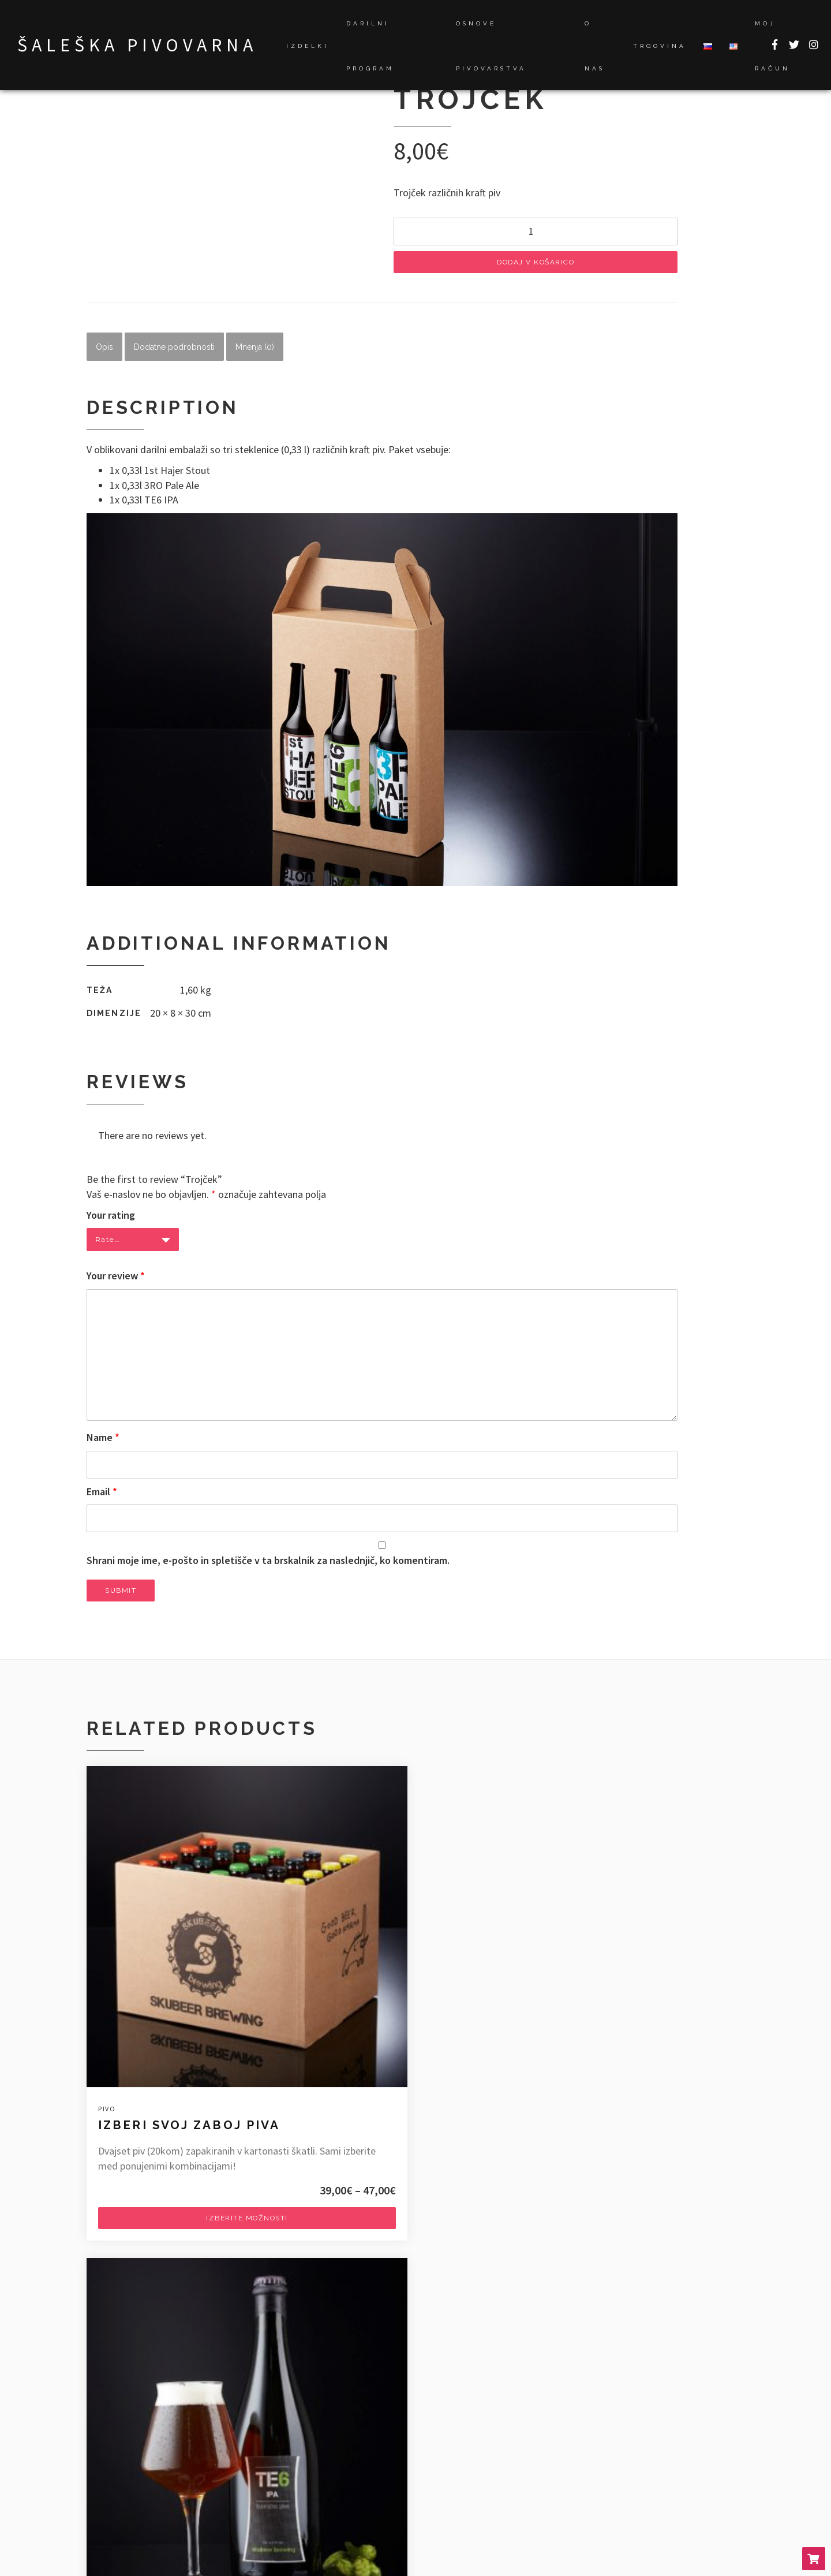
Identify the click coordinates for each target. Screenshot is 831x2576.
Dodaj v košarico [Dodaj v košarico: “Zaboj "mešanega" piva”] (643, 2104)
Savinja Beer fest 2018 (144, 2451)
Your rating (111, 1220)
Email (102, 1496)
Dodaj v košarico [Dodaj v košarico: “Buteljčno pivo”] (415, 2090)
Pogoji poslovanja (575, 2481)
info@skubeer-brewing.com (146, 2292)
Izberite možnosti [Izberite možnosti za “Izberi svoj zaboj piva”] (188, 2134)
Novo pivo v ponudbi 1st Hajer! (162, 2407)
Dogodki (564, 2392)
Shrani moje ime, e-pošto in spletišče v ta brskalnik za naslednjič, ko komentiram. (268, 1565)
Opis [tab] (104, 352)
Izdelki (307, 46)
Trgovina (659, 46)
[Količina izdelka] (535, 237)
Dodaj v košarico (535, 267)
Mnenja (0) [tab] (254, 352)
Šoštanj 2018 (124, 2466)
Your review (116, 1281)
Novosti (563, 2407)
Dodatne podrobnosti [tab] (174, 352)
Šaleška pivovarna (137, 45)
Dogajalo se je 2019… (143, 2392)
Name (103, 1443)
